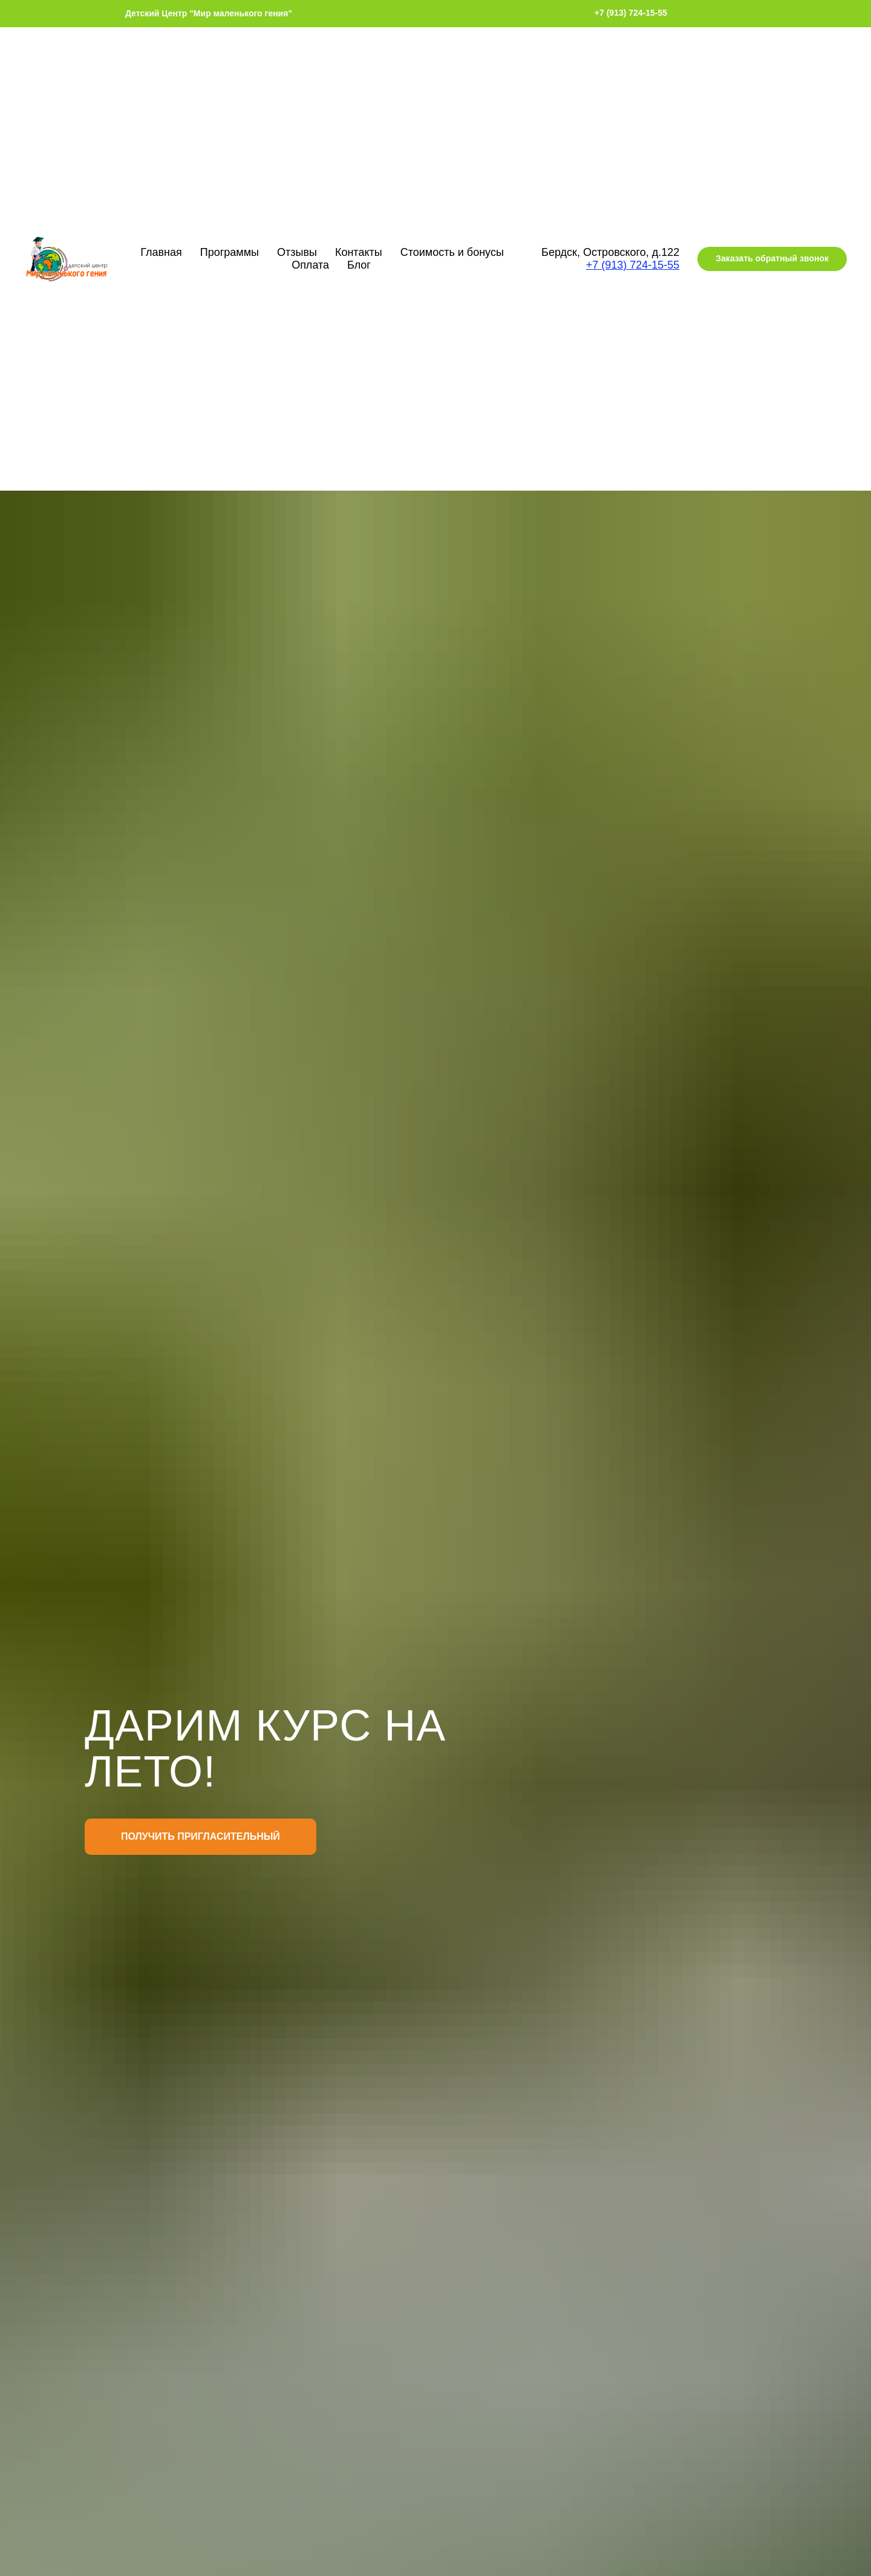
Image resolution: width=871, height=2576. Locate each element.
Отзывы (297, 252)
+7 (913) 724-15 (625, 265)
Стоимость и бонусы (452, 252)
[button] (772, 259)
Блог (359, 265)
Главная (161, 252)
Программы (229, 252)
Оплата (310, 265)
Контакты (358, 252)
